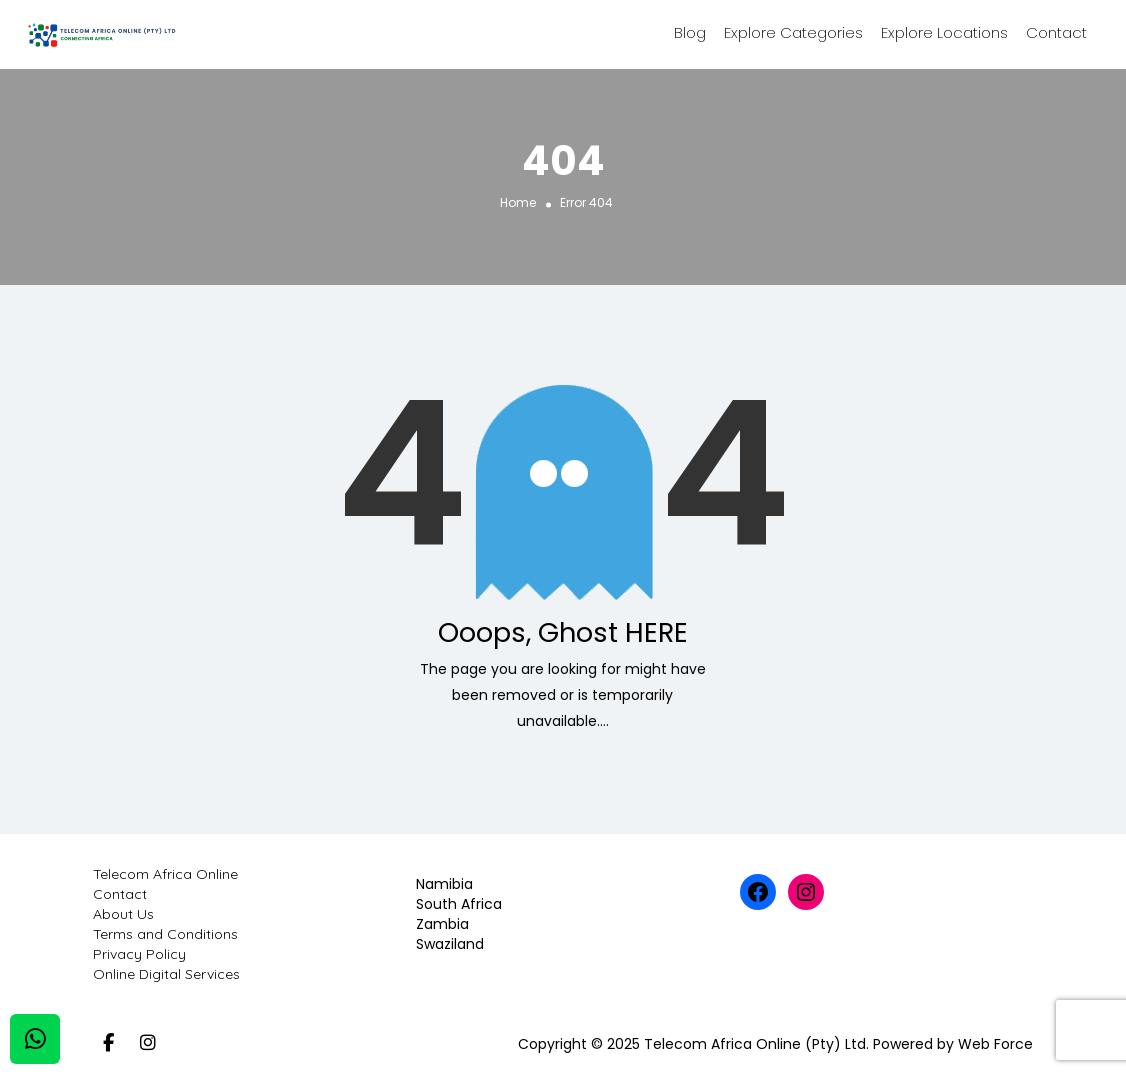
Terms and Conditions (165, 934)
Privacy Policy (139, 954)
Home (518, 201)
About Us (123, 914)
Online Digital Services (166, 974)
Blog (690, 32)
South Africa (459, 904)
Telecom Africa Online (165, 874)
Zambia (442, 924)
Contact (1056, 32)
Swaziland (450, 944)
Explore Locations (944, 32)
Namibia (444, 884)
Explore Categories (793, 32)
